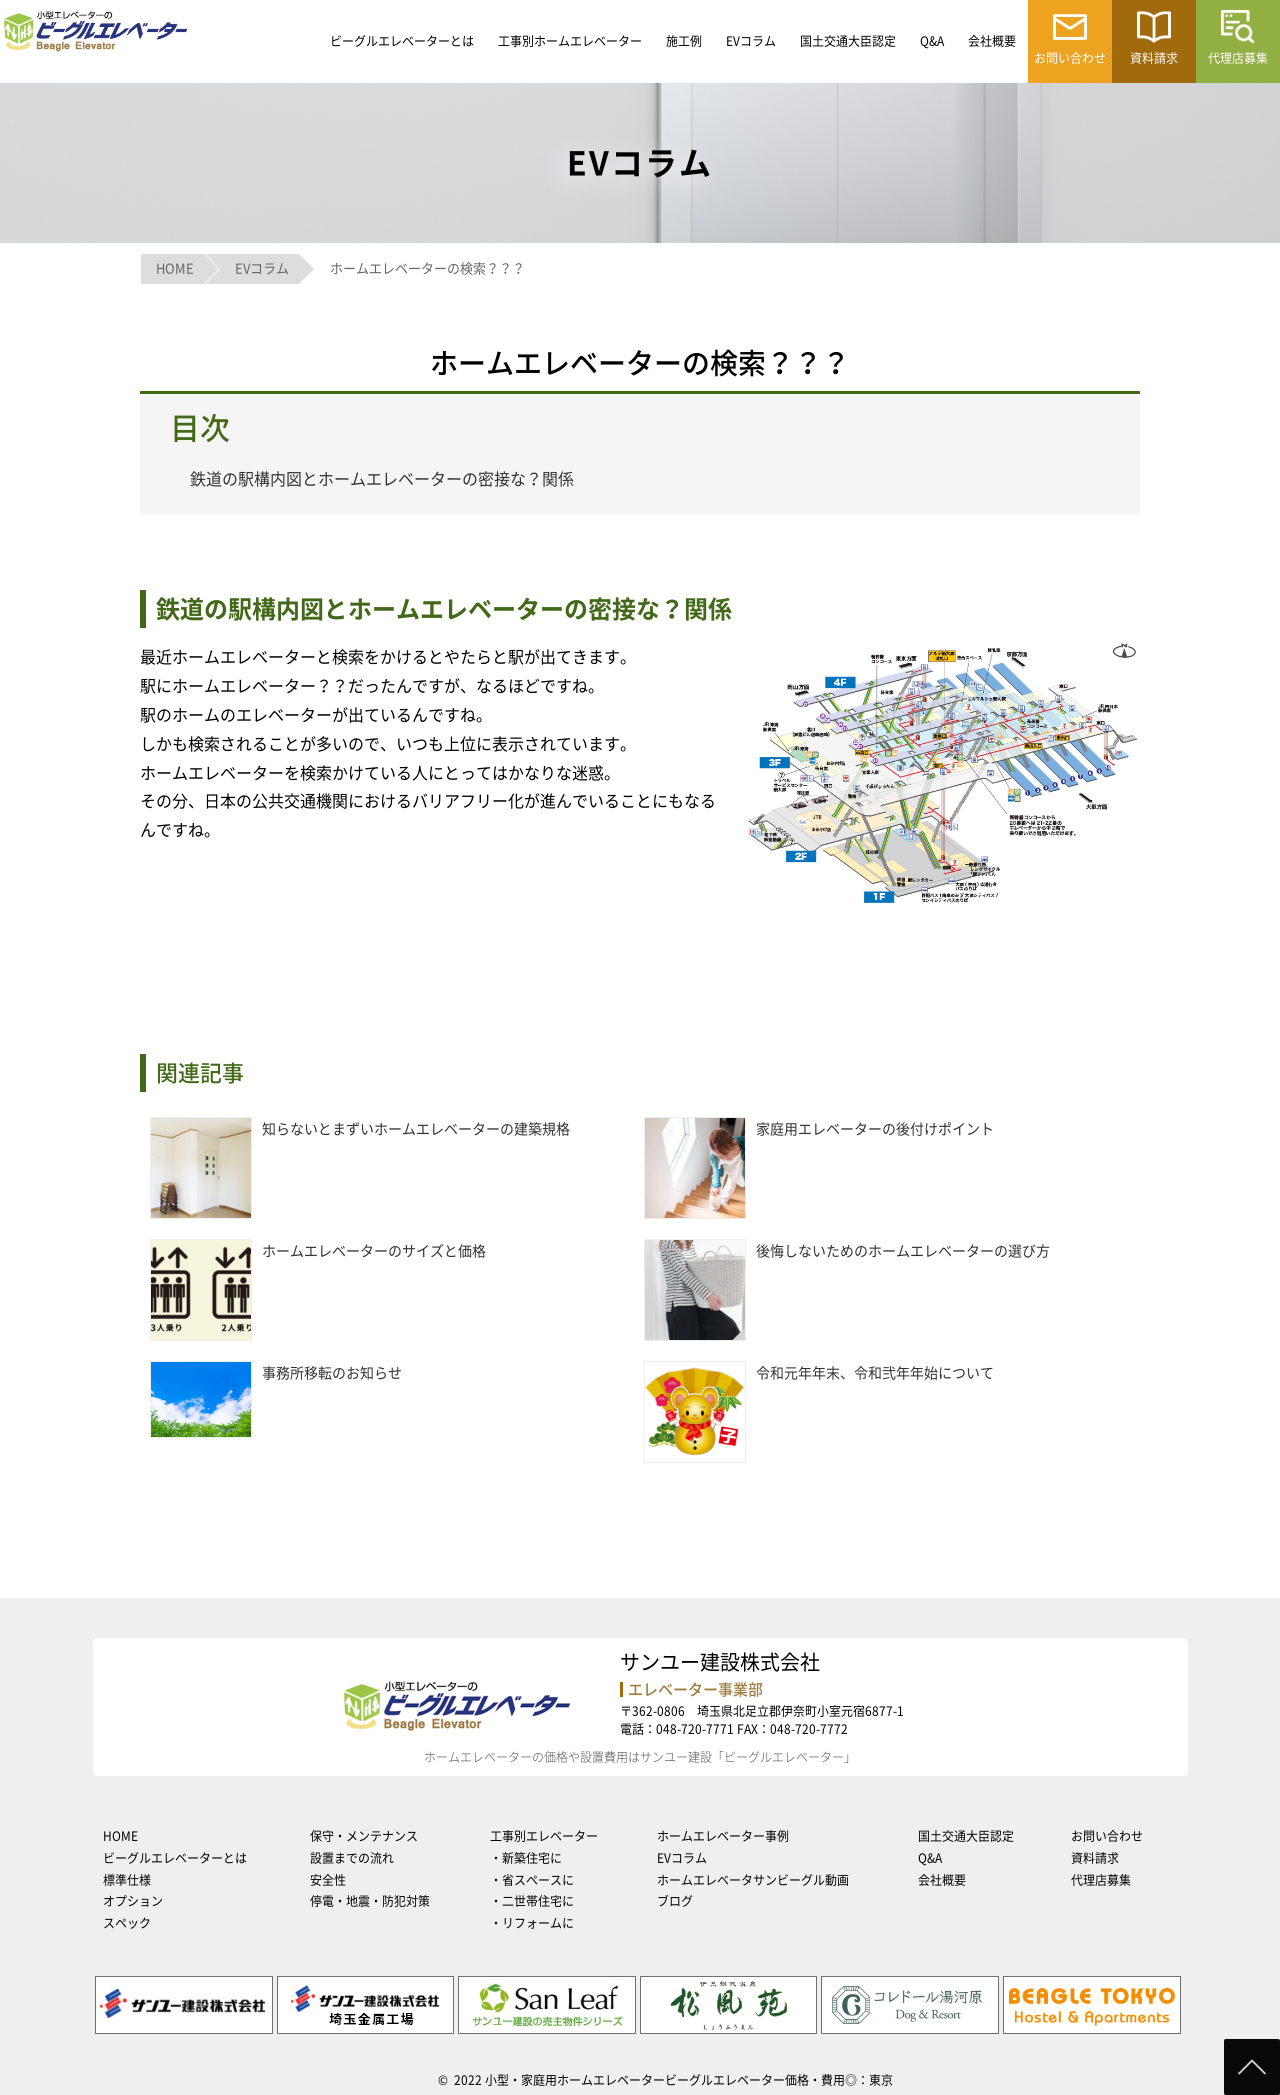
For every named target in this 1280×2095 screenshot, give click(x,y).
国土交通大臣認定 (848, 41)
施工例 (684, 41)
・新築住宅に (526, 1858)
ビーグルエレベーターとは (402, 41)
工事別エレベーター (544, 1836)
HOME (120, 1836)
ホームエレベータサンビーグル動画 (753, 1880)
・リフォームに (532, 1923)
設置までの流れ (352, 1858)
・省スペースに (532, 1880)
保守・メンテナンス (364, 1836)
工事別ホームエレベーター (570, 41)
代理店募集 (1101, 1880)
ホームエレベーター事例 (723, 1836)
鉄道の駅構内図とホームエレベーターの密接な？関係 (382, 479)
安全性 (328, 1880)
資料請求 (1095, 1858)
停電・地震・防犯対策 (370, 1901)
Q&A (932, 41)
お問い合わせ (1107, 1836)
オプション (133, 1901)
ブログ (675, 1901)
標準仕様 (127, 1880)
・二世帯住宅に (532, 1901)
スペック (127, 1923)
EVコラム (751, 41)
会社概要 (992, 41)
